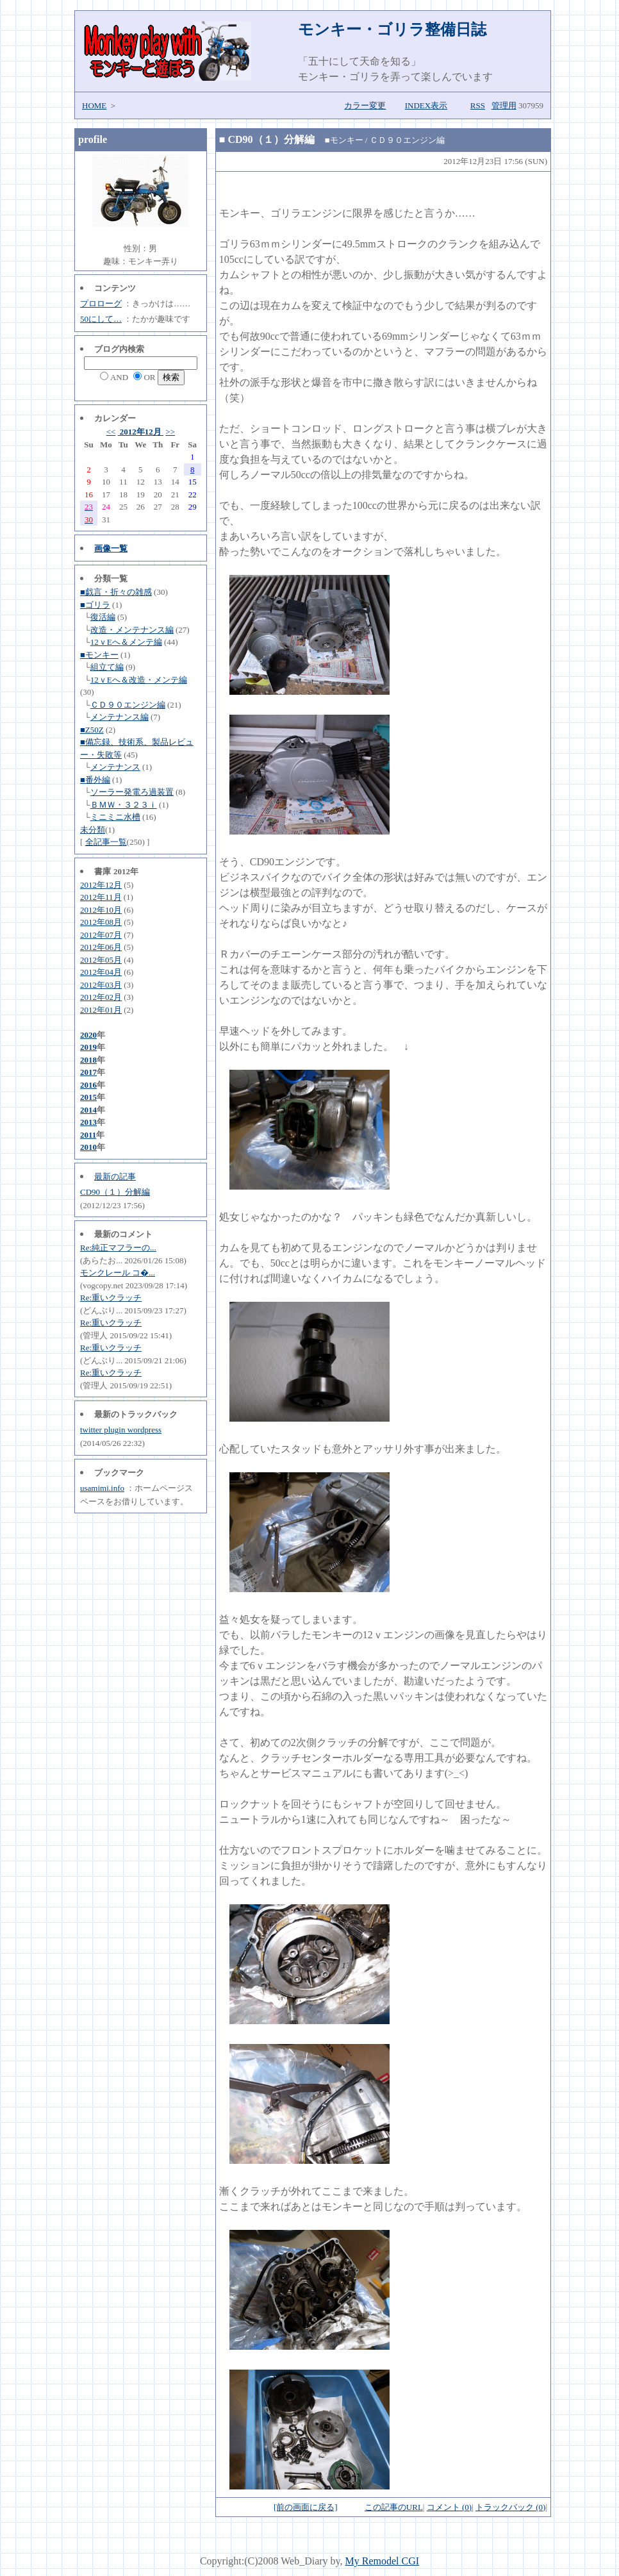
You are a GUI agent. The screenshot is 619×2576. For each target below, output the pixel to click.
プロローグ (101, 303)
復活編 (102, 617)
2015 (88, 1097)
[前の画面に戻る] (306, 2507)
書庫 (102, 871)
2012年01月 (101, 1010)
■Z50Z (92, 730)
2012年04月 (101, 972)
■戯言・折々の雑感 (116, 592)
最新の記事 (115, 1176)
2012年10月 (101, 910)
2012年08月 (101, 922)
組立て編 (107, 667)
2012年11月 (101, 897)
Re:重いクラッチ (111, 1297)
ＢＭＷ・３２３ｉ (123, 805)
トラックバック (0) (510, 2507)
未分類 (92, 830)
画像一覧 (111, 548)
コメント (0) (449, 2507)
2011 (88, 1135)
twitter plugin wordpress (120, 1429)
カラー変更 (365, 105)
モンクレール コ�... (117, 1272)
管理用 (503, 105)
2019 (88, 1047)
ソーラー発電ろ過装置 (132, 792)
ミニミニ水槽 (115, 817)
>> (170, 431)
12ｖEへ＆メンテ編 (126, 642)
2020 (88, 1035)
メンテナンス (115, 767)
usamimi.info (102, 1488)
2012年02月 (101, 997)
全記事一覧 (106, 842)
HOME (94, 105)
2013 (88, 1122)
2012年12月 (141, 431)
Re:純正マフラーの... (118, 1247)
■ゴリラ (95, 605)
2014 (88, 1110)
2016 (88, 1085)
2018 (88, 1060)
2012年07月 (101, 935)
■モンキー (99, 655)
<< (111, 431)
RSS (477, 105)
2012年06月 (101, 947)
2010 (88, 1147)
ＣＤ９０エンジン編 (127, 705)
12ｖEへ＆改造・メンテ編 (138, 680)
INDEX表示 (426, 105)
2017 (88, 1072)
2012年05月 (101, 960)
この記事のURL (394, 2507)
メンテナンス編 (119, 717)
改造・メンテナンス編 (132, 630)
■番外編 (95, 780)
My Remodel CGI (382, 2560)
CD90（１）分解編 (115, 1192)
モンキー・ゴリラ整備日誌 (392, 29)
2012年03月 (101, 985)
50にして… (101, 319)
